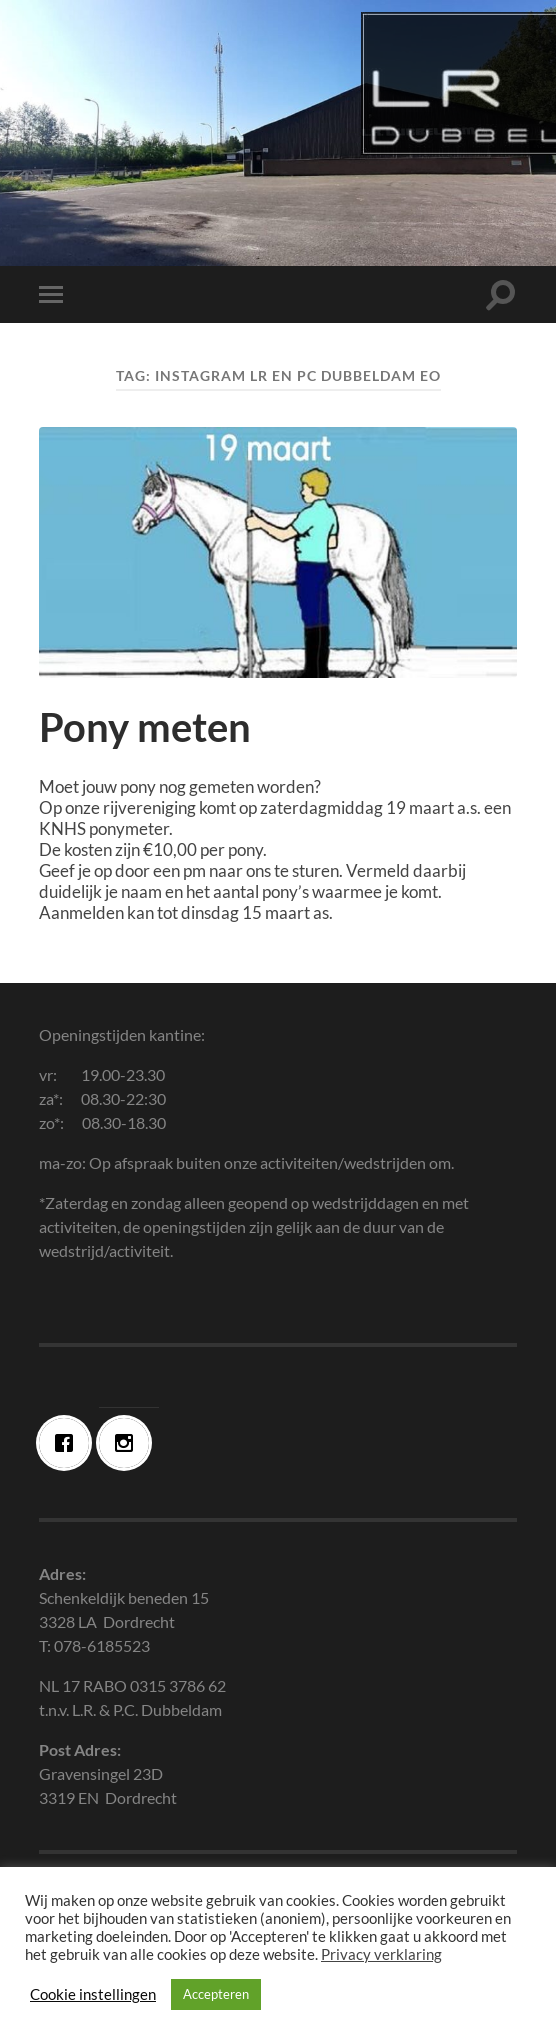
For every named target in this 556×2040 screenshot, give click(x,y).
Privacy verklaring (381, 1954)
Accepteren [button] (216, 1994)
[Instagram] (129, 1443)
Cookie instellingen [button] (93, 1994)
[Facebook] (69, 1443)
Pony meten (145, 727)
